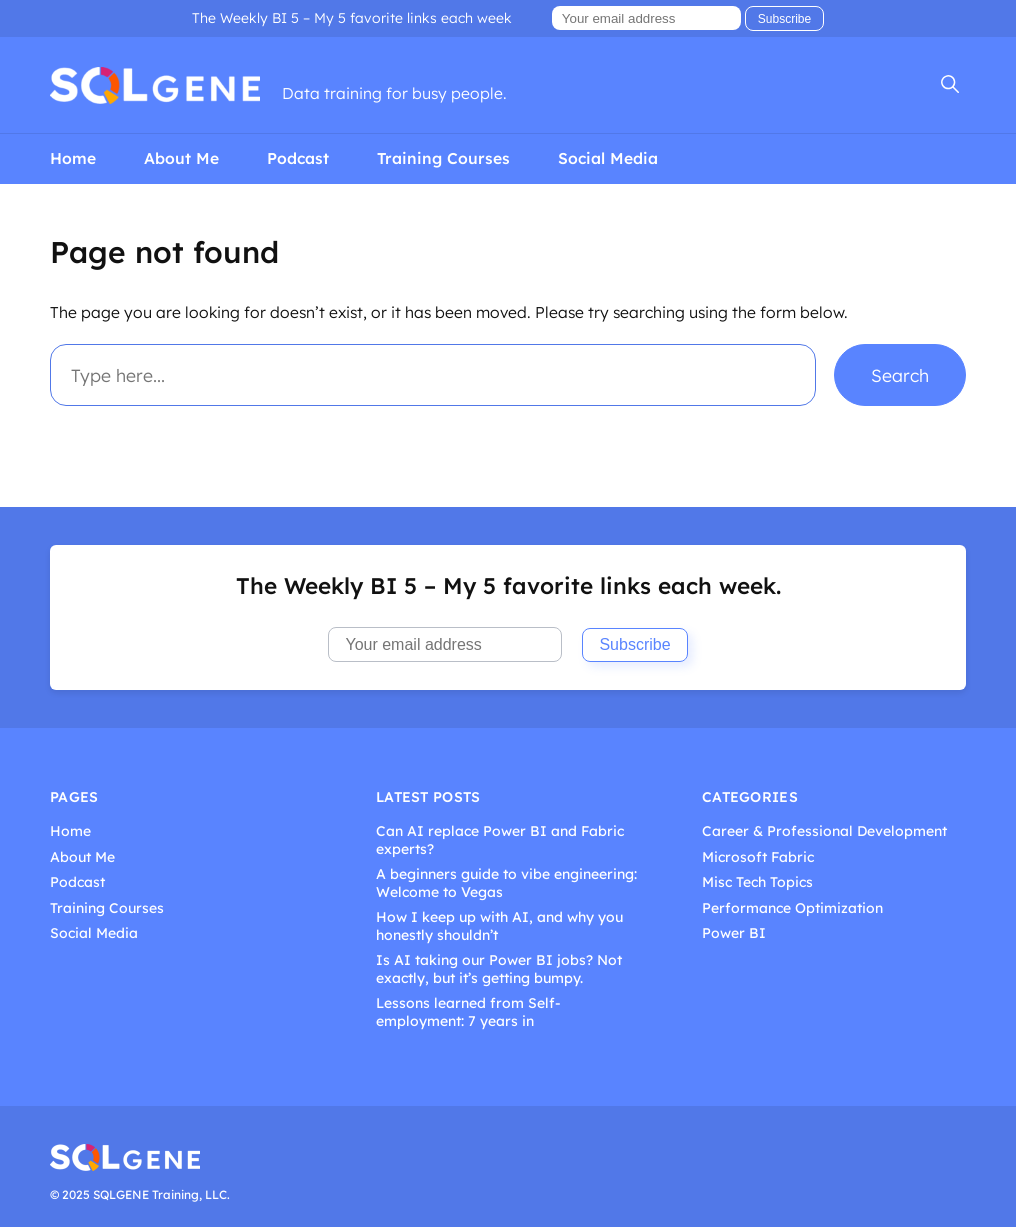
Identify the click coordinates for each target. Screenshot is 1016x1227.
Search (900, 375)
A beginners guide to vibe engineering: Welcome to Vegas (506, 883)
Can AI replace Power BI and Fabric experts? (500, 840)
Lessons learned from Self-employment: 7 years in (468, 1012)
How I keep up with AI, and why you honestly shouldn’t (499, 926)
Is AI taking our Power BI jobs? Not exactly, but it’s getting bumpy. (499, 969)
